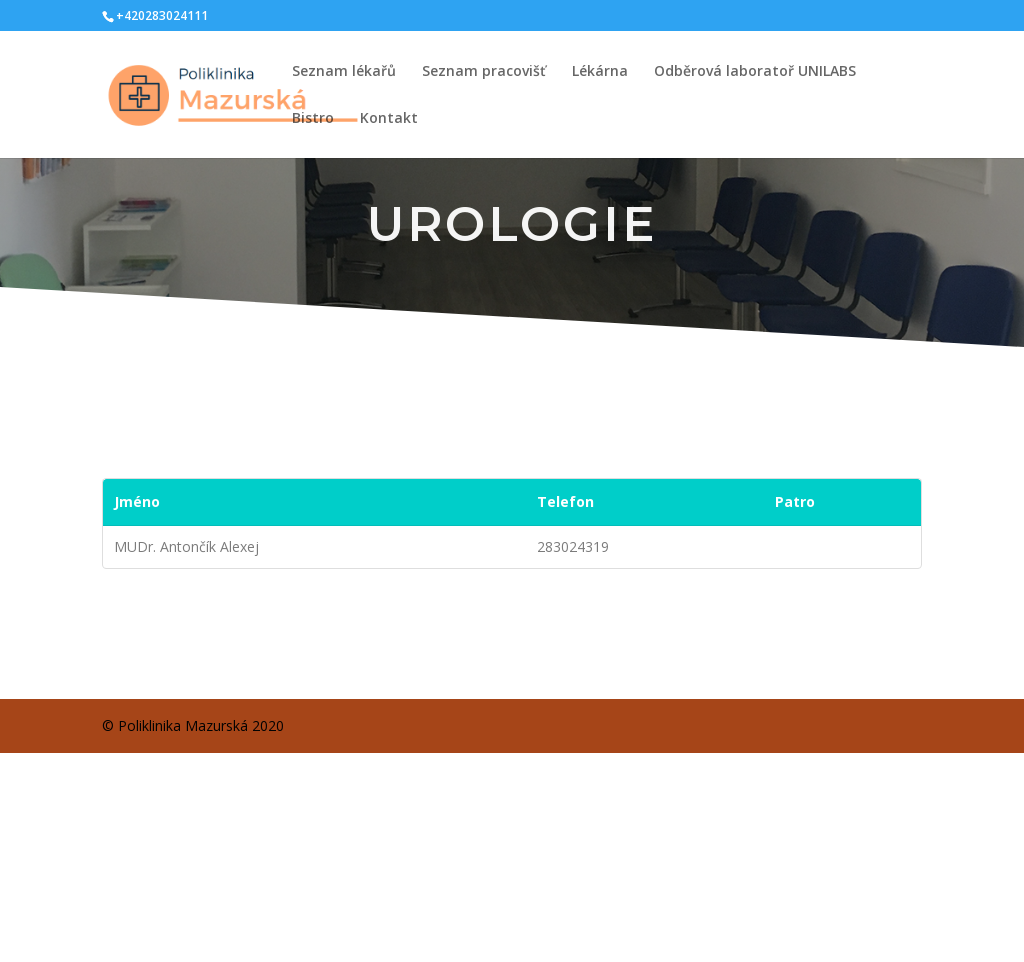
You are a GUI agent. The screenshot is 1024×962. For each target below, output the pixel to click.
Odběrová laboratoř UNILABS (755, 72)
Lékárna (600, 72)
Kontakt (389, 119)
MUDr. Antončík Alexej (186, 546)
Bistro (313, 119)
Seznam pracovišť (484, 72)
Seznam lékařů (344, 72)
